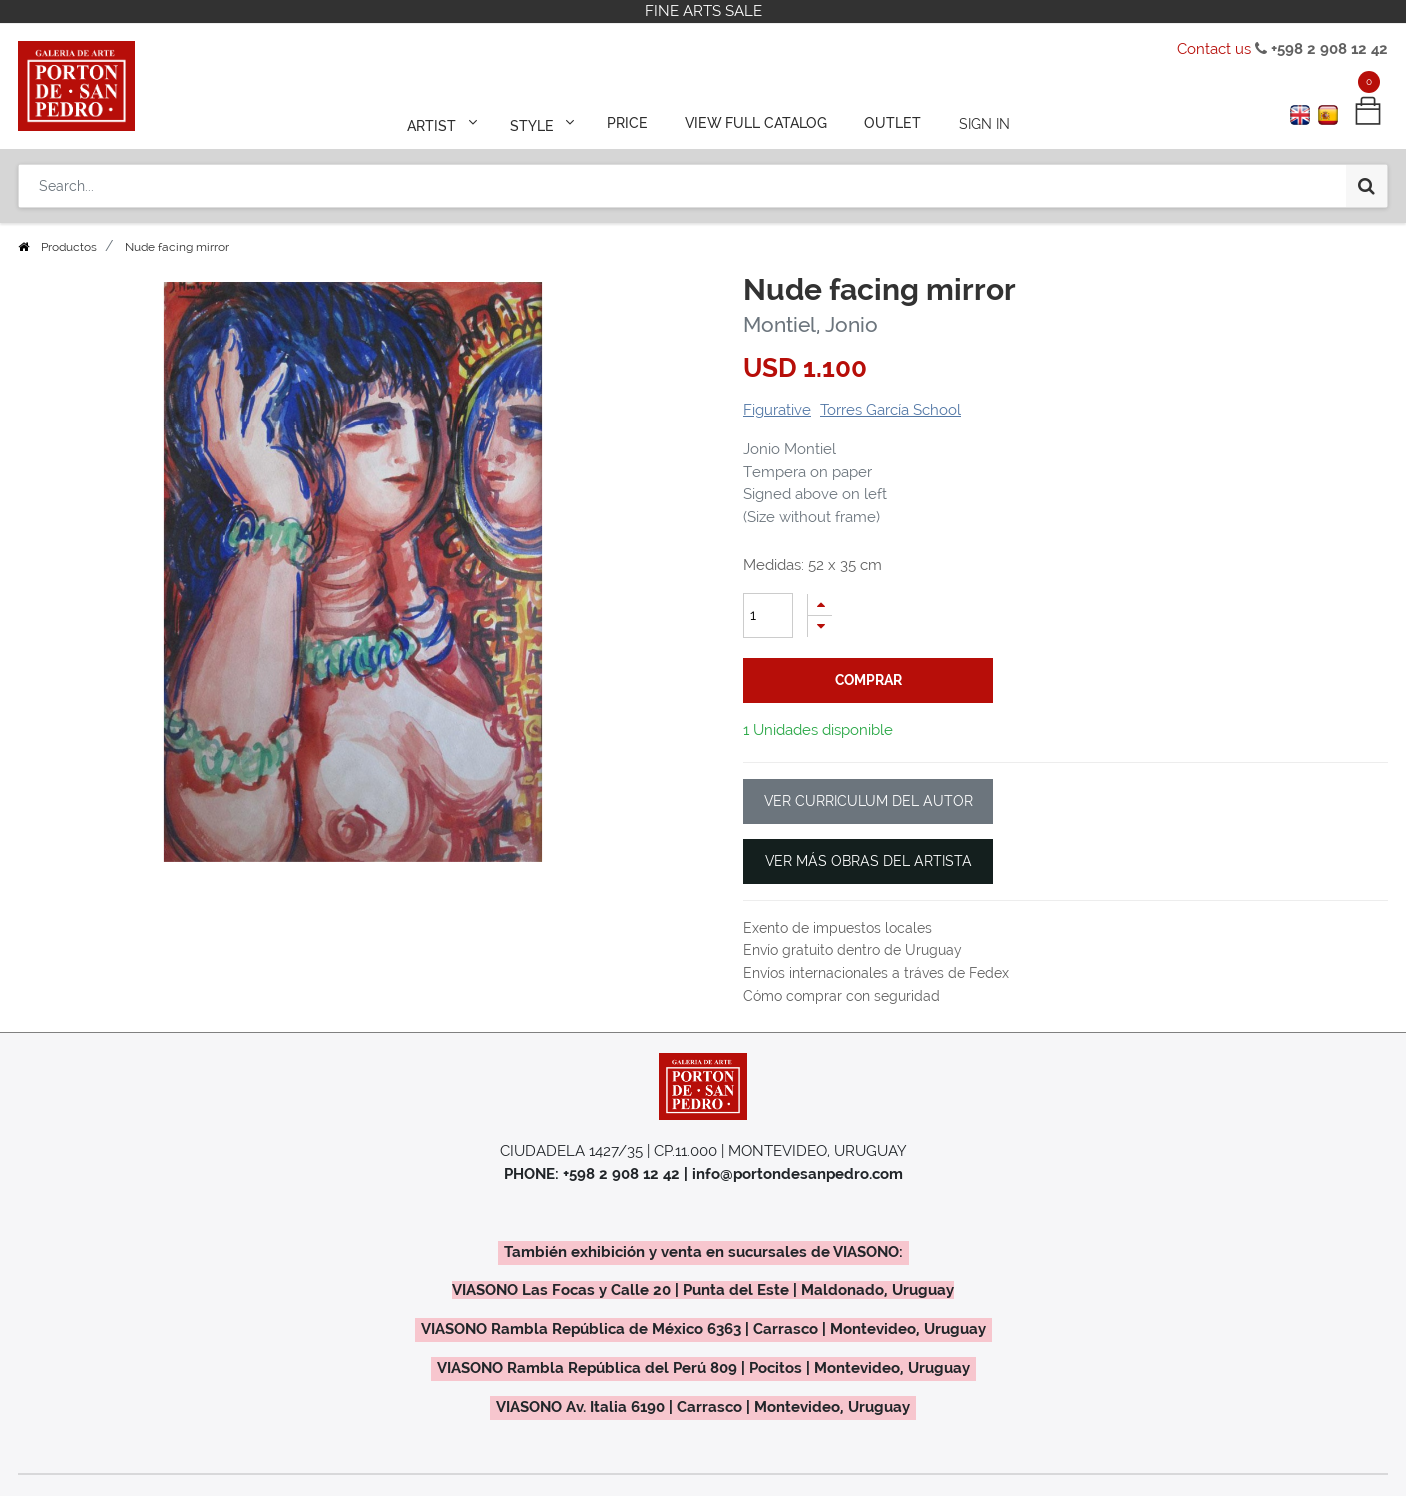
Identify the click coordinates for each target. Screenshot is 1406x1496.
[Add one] (820, 604)
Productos (69, 247)
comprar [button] (868, 680)
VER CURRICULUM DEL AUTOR (868, 801)
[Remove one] (820, 626)
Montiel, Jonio (810, 324)
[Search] (1366, 182)
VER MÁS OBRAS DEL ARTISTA (868, 861)
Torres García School (890, 410)
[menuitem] (629, 122)
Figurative (777, 410)
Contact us (1214, 49)
